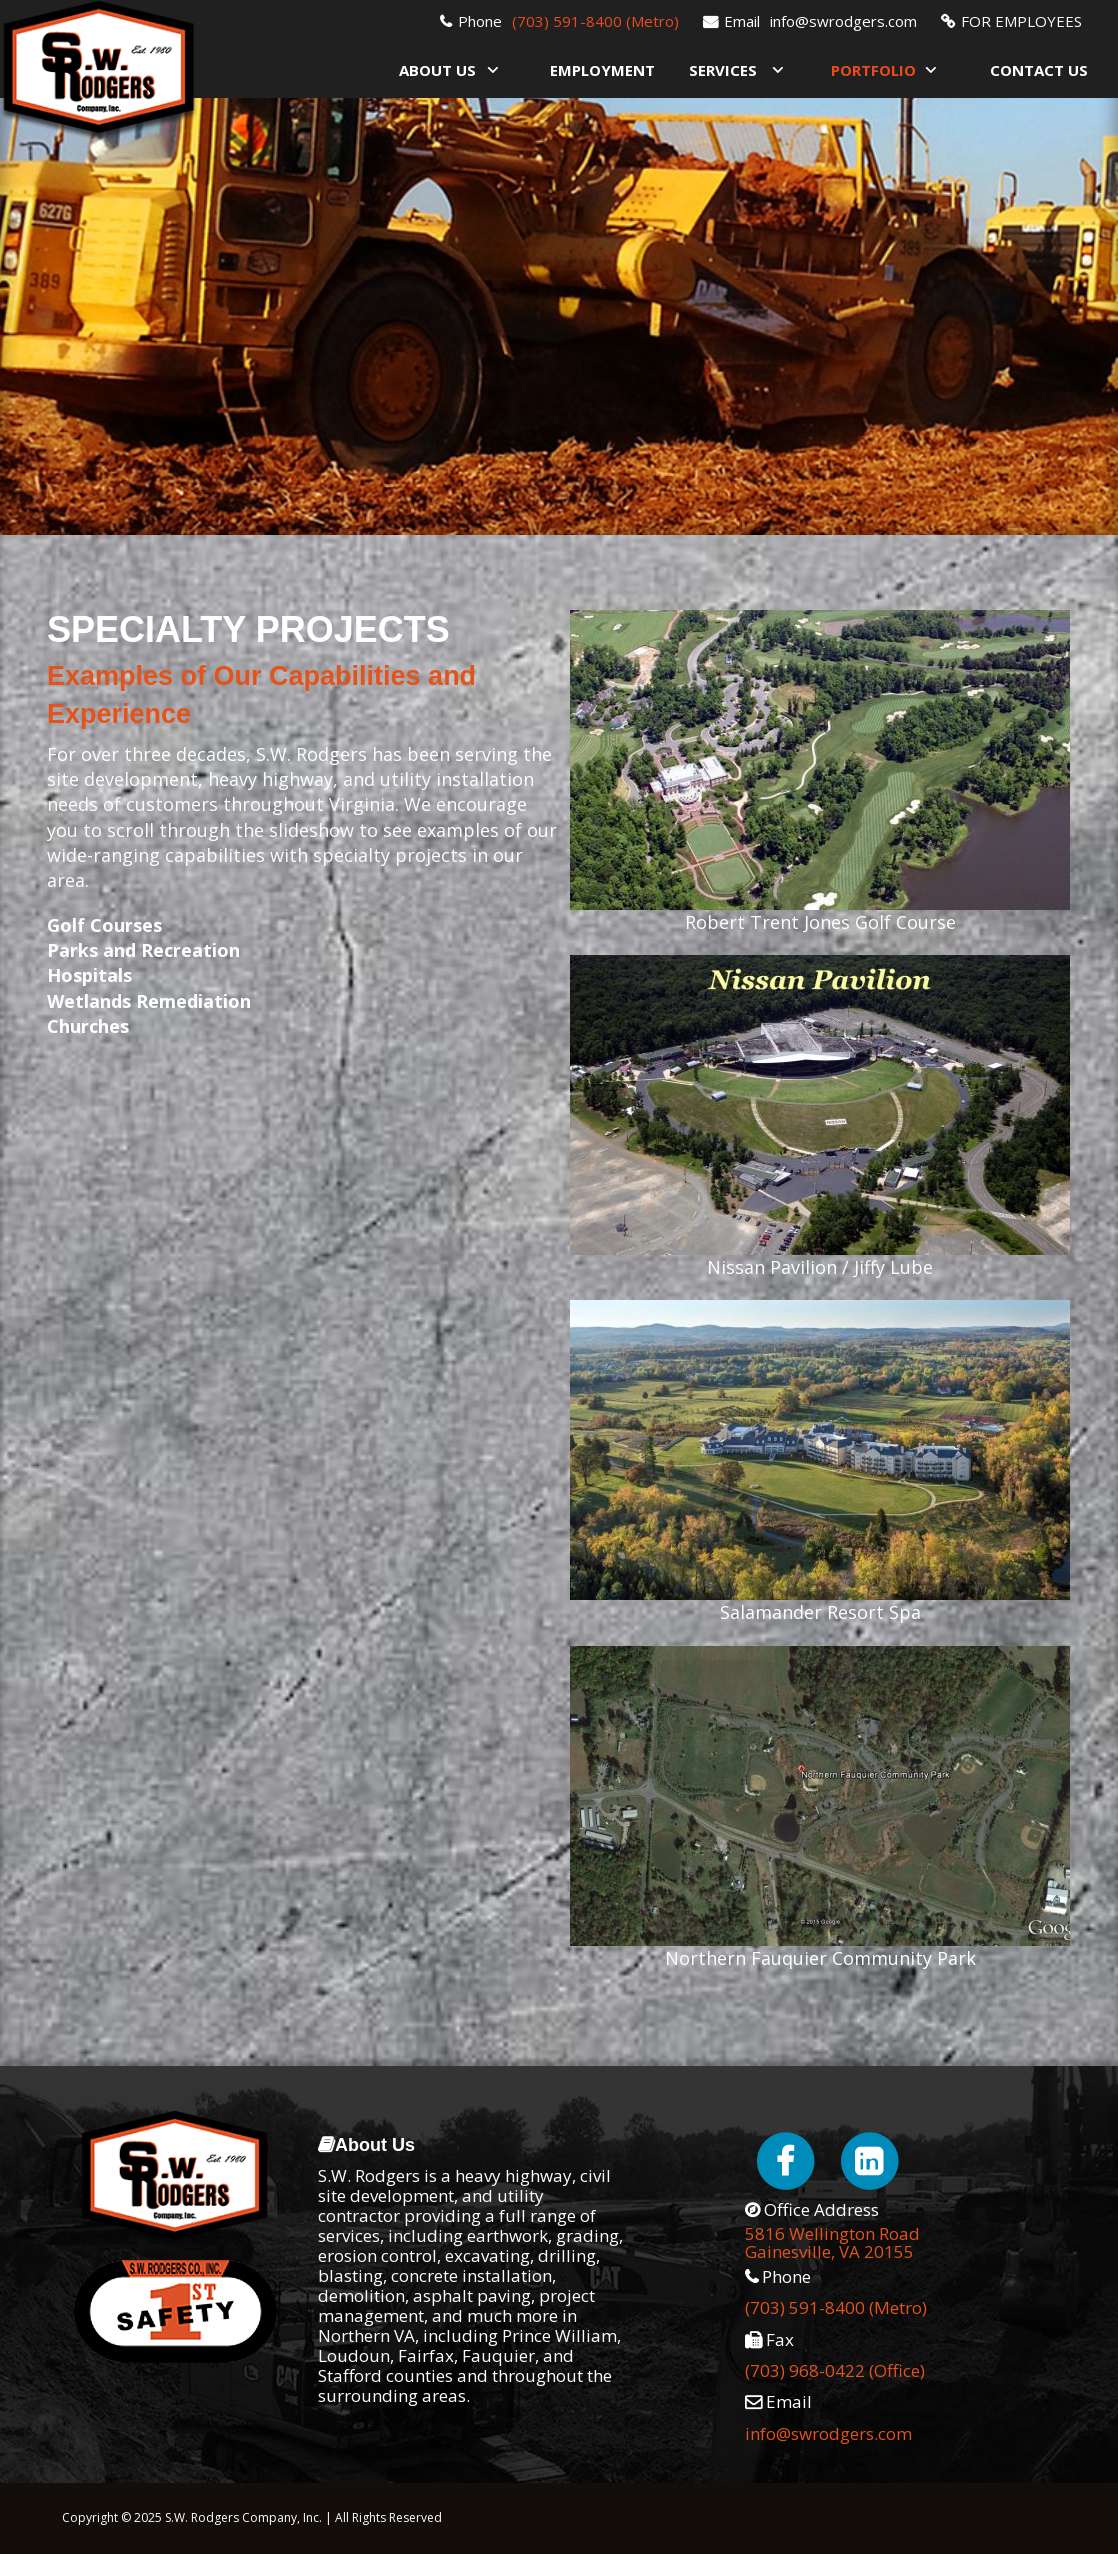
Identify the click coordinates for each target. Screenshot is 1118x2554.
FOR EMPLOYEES (1021, 21)
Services (723, 70)
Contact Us (1039, 70)
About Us (437, 70)
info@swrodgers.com (843, 21)
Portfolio (873, 70)
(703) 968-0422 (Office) (835, 2370)
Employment (602, 70)
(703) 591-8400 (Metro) (595, 21)
